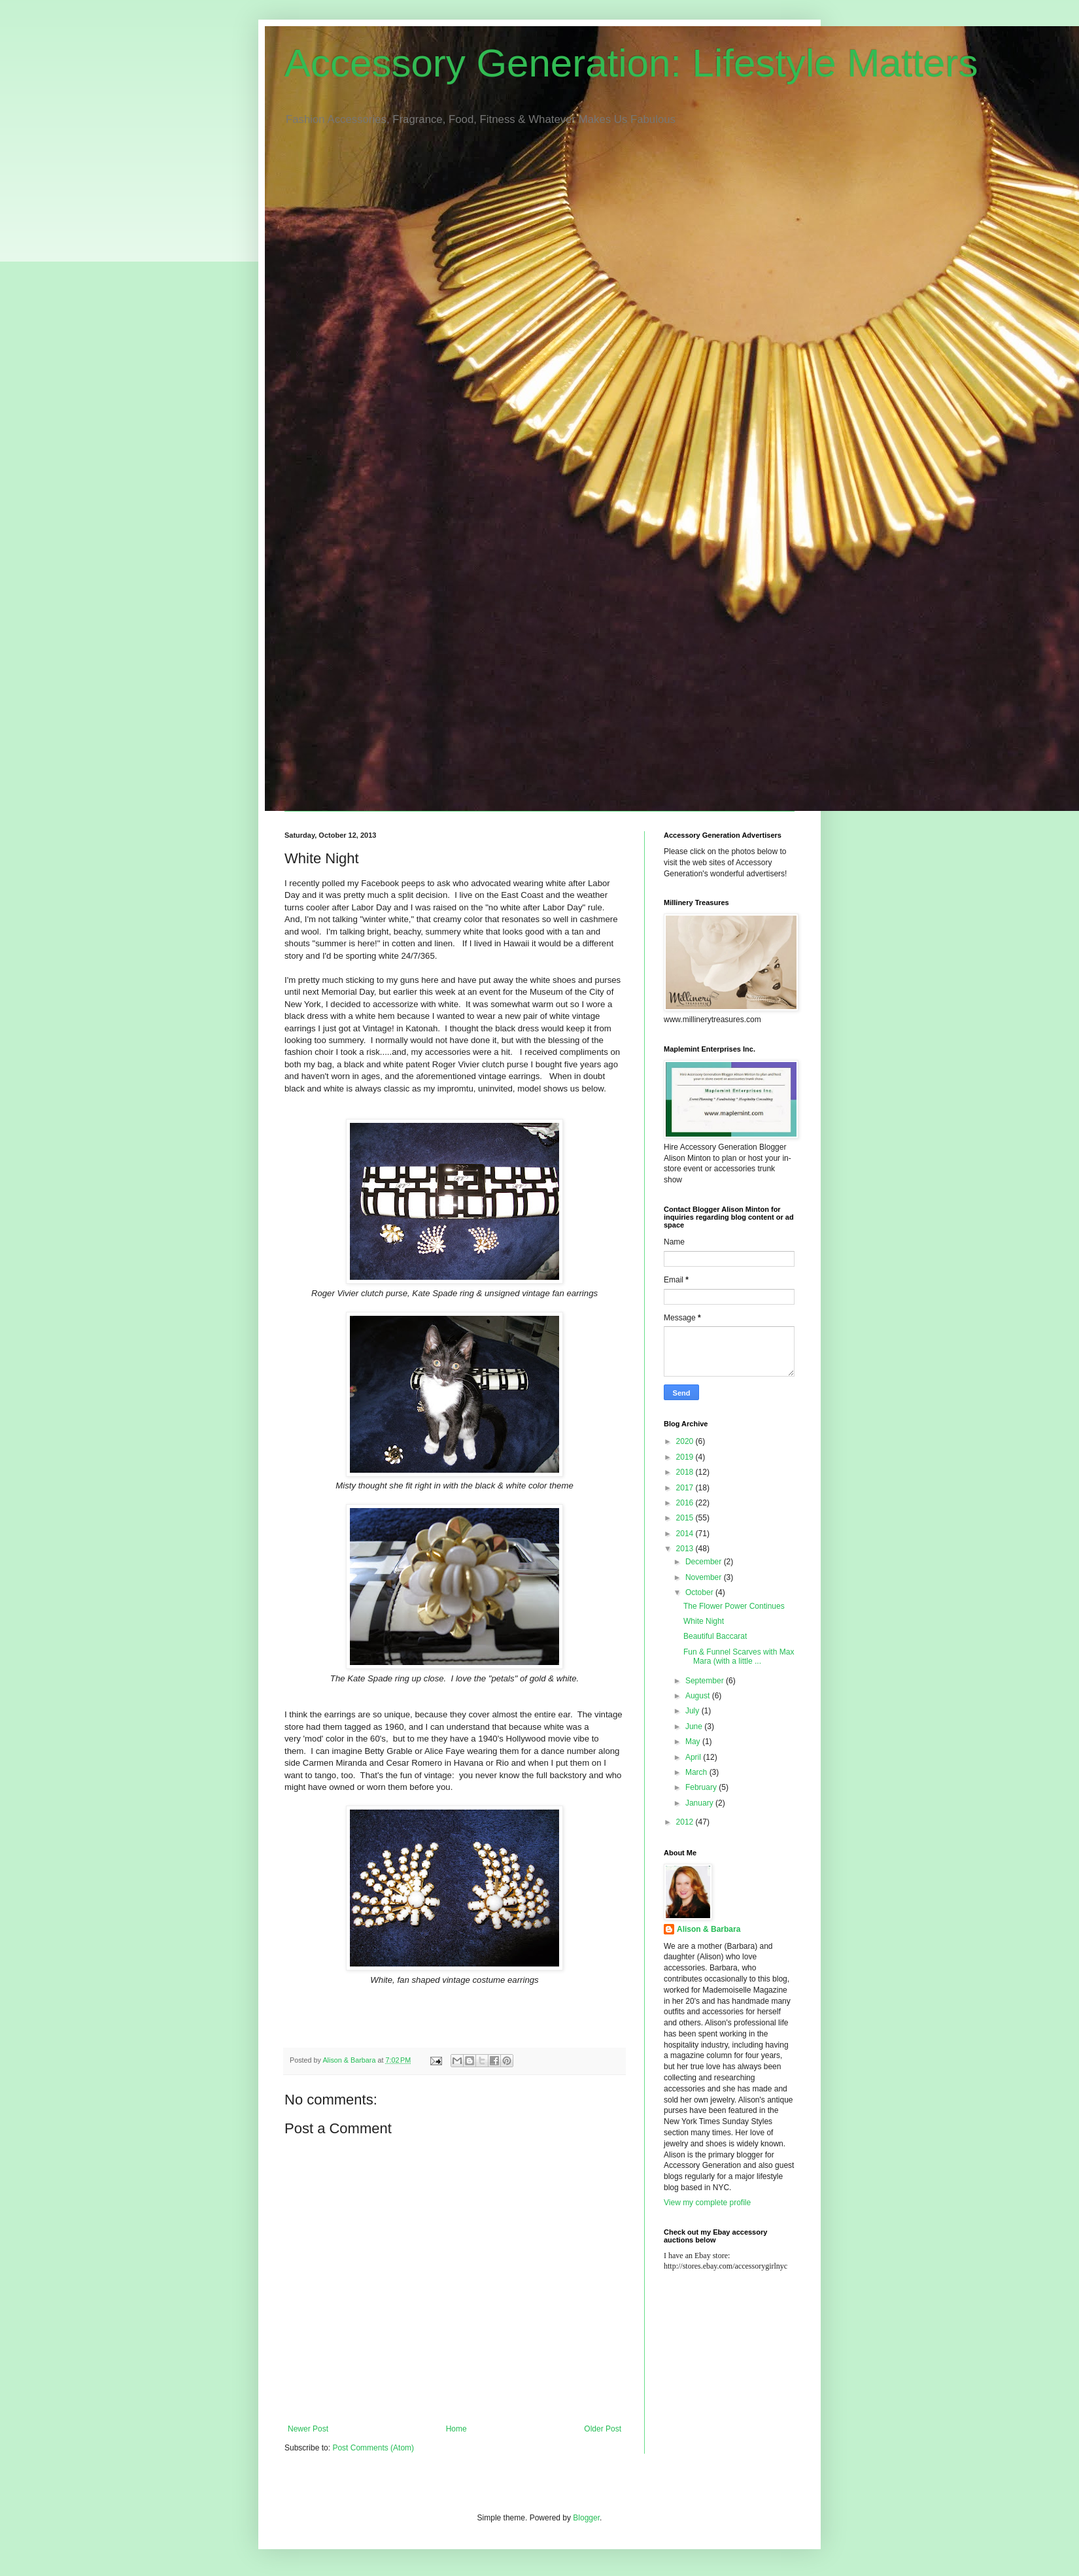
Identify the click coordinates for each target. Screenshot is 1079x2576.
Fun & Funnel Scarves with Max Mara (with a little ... (738, 1656)
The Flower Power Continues (734, 1606)
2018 (686, 1472)
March (697, 1772)
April (694, 1757)
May (693, 1741)
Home (456, 2428)
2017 (686, 1487)
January (700, 1803)
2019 (686, 1457)
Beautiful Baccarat (715, 1636)
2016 (686, 1502)
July (693, 1710)
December (704, 1561)
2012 (686, 1822)
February (702, 1787)
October (700, 1592)
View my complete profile (707, 2202)
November (704, 1577)
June (694, 1726)
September (705, 1680)
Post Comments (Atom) (373, 2447)
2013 (686, 1548)
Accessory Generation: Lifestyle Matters (631, 63)
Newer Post (308, 2428)
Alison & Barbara (708, 1929)
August (698, 1695)
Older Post (602, 2428)
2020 (686, 1441)
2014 (686, 1533)
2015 (686, 1517)
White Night (703, 1621)
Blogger (586, 2517)
